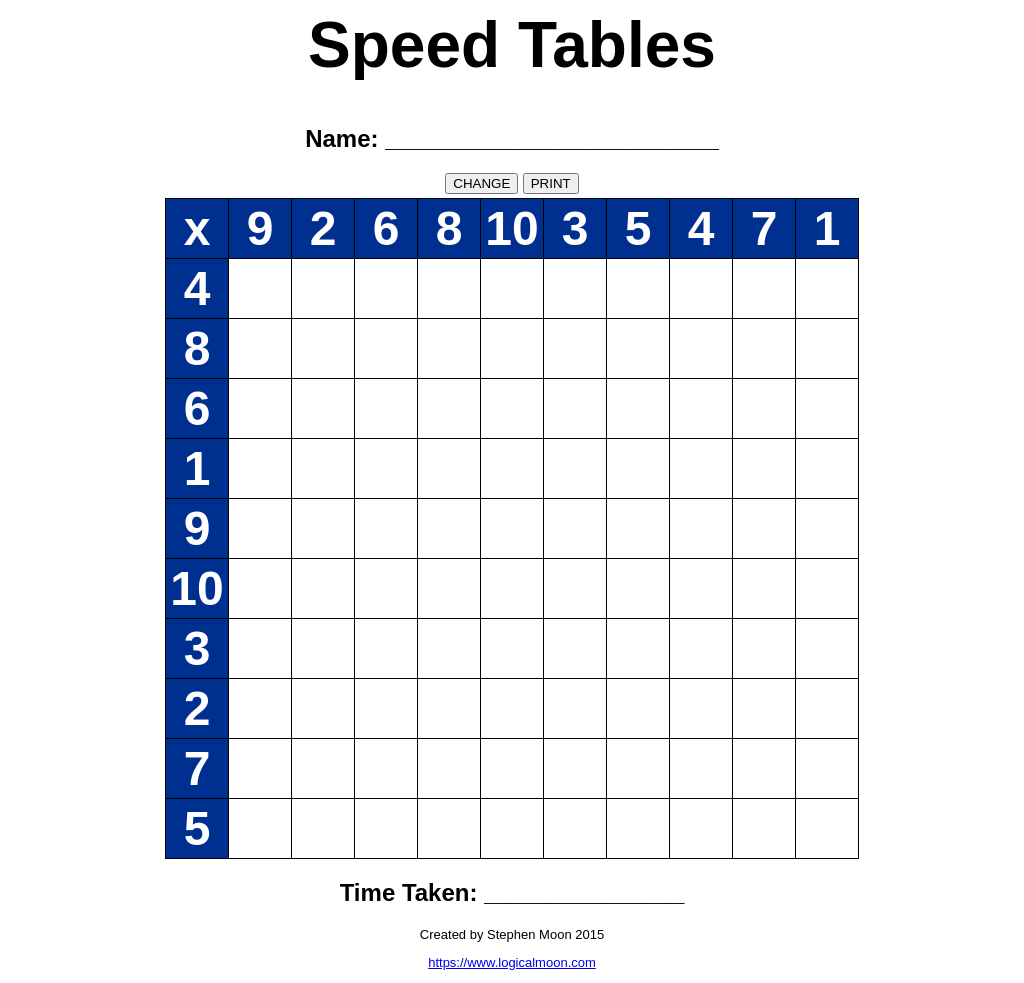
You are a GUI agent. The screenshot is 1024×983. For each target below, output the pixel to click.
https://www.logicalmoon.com (512, 962)
